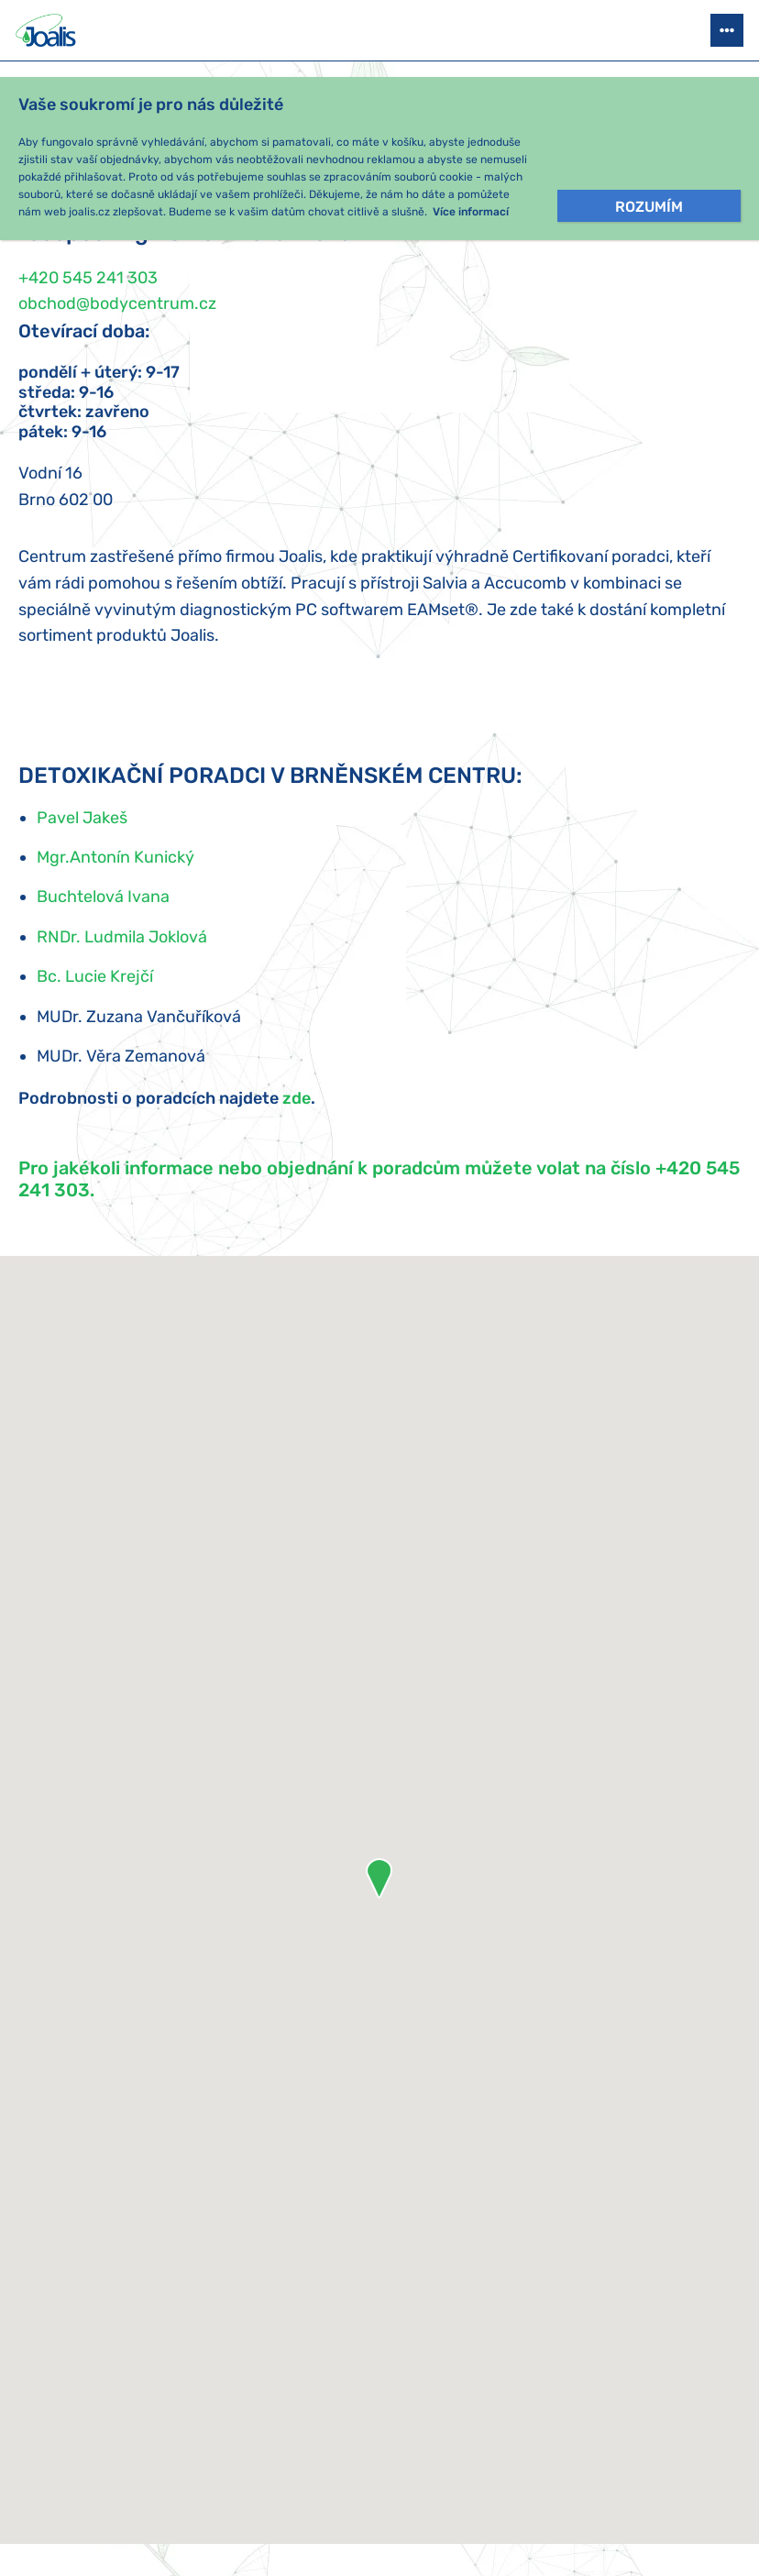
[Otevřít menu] (726, 30)
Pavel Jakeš (82, 818)
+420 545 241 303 (88, 278)
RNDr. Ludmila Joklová (122, 937)
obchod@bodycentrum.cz (117, 303)
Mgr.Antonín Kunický (115, 857)
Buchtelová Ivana (103, 896)
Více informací (471, 211)
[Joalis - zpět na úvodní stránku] (48, 30)
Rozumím (649, 206)
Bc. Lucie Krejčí (95, 976)
